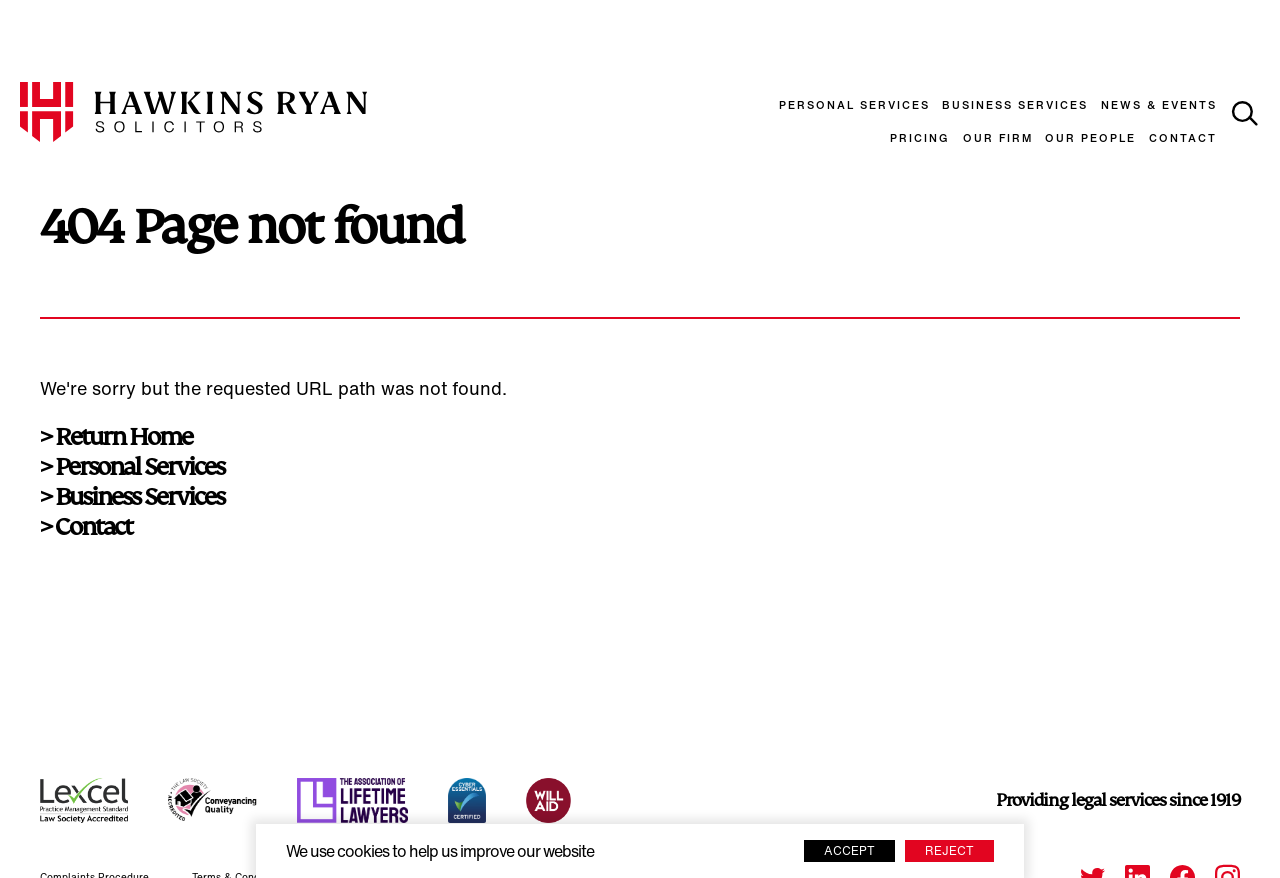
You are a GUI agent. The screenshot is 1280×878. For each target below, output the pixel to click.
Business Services (1015, 106)
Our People (1090, 139)
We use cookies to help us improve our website (440, 853)
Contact (1183, 139)
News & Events (1159, 106)
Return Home (123, 437)
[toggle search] (1245, 113)
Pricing (920, 139)
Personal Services (854, 106)
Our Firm (998, 139)
